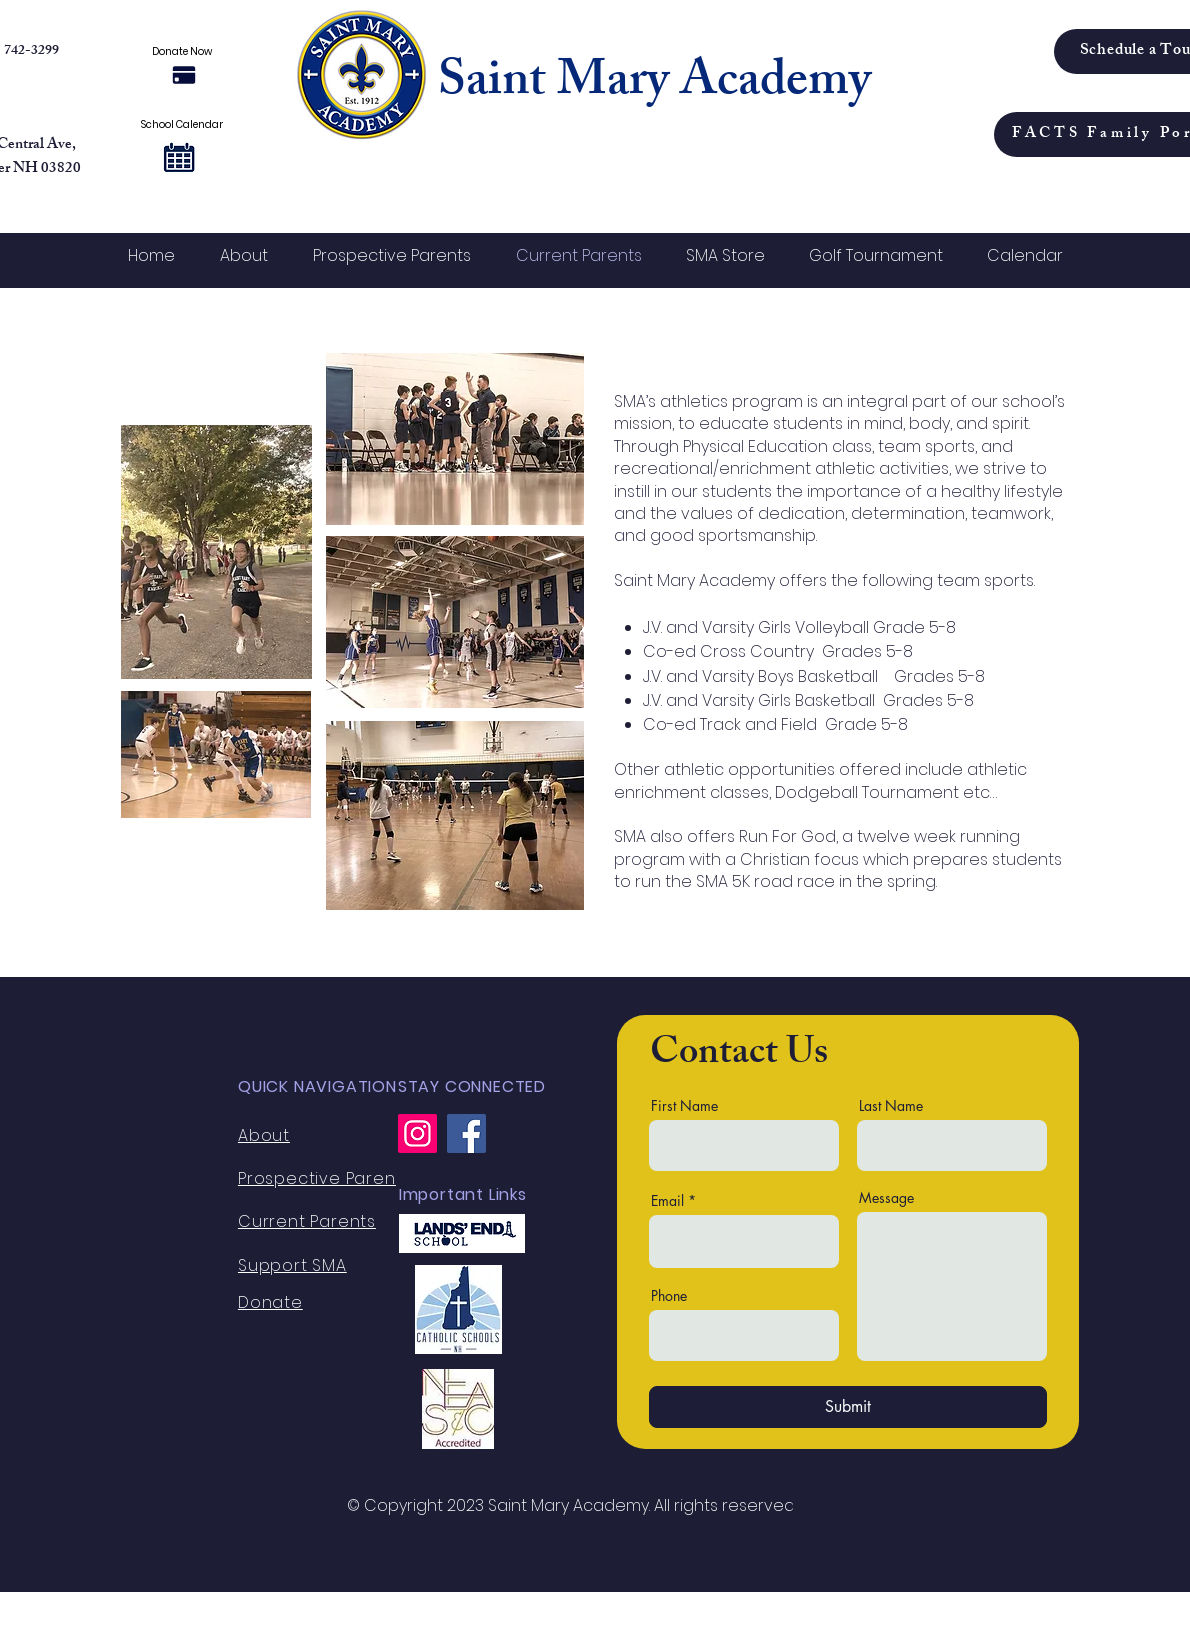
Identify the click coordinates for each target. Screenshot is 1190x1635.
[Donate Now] (183, 75)
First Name (684, 1106)
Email (667, 1201)
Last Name (891, 1106)
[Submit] (848, 1407)
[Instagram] (417, 1133)
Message (886, 1198)
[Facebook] (466, 1133)
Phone (669, 1296)
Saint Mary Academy (654, 85)
